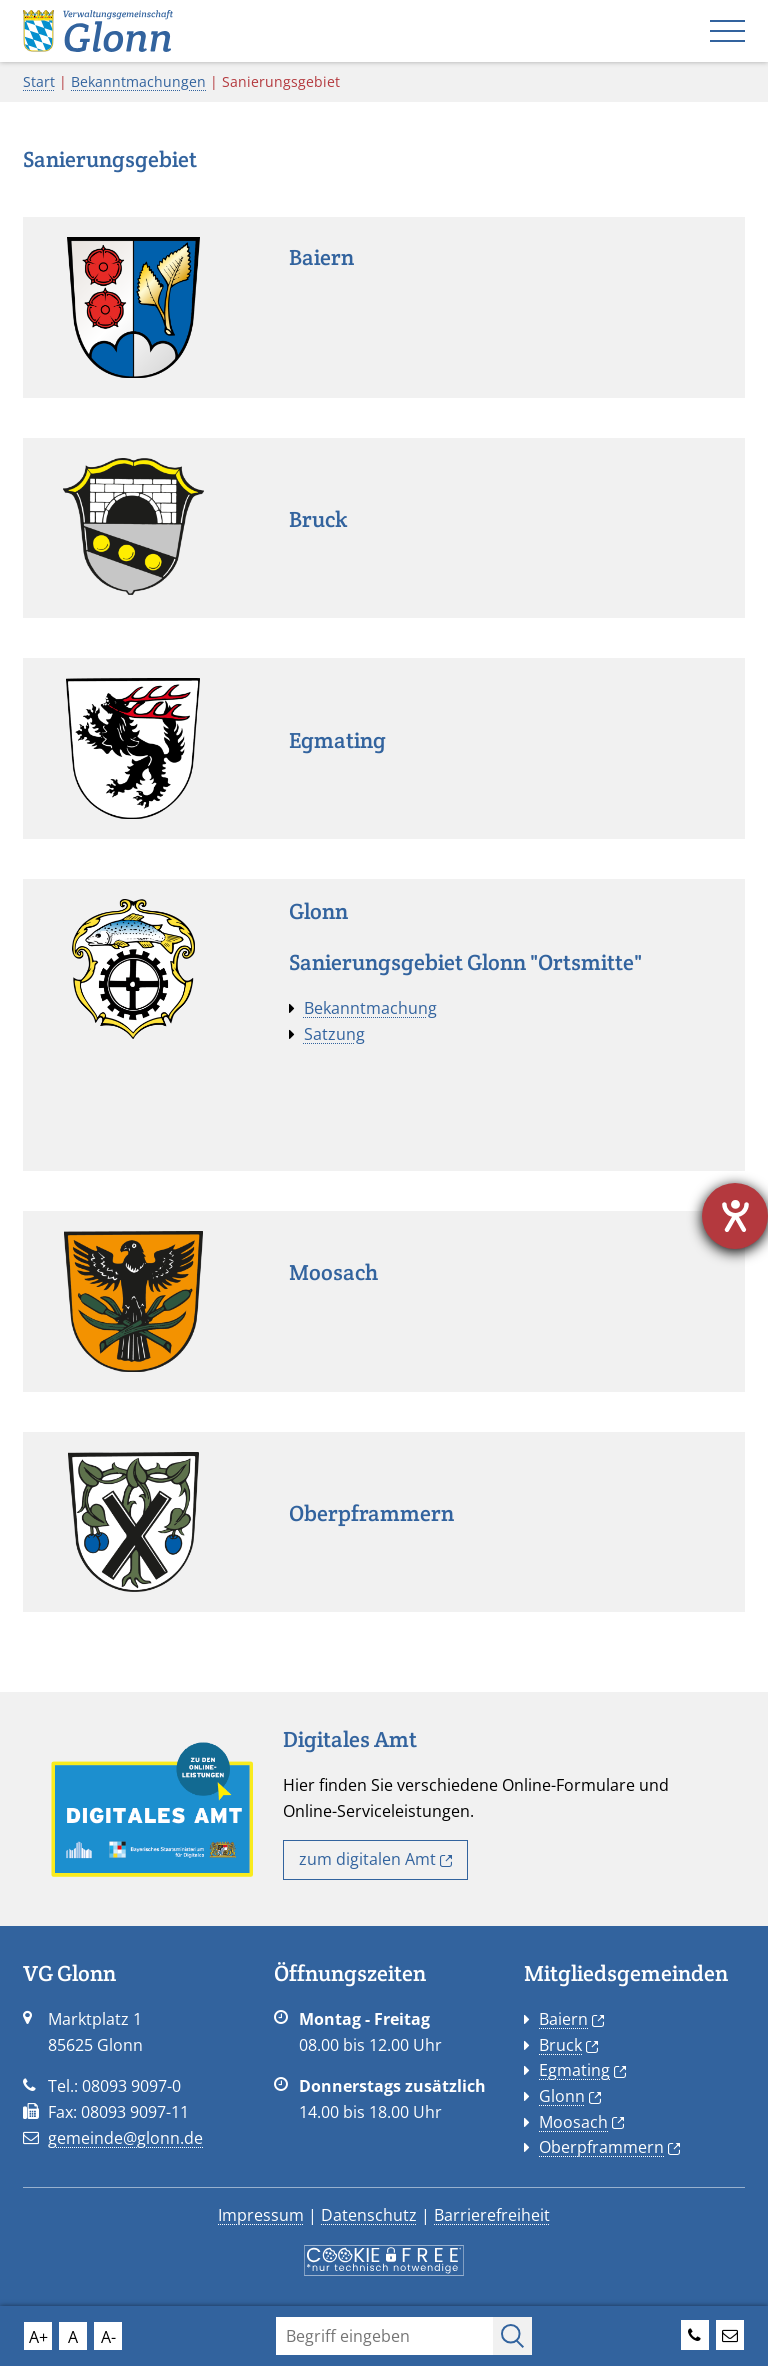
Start (39, 81)
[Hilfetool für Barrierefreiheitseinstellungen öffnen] (735, 1216)
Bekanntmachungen (138, 81)
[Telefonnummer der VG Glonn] (695, 2332)
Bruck (568, 2045)
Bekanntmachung (370, 1008)
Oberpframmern (609, 2147)
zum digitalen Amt (375, 1859)
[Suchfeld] (384, 2336)
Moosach (581, 2122)
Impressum (261, 2215)
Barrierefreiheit (492, 2215)
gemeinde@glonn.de (125, 2138)
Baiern (571, 2019)
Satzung (334, 1034)
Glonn (570, 2096)
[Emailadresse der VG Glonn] (730, 2332)
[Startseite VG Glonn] (98, 29)
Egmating (582, 2070)
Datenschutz (369, 2215)
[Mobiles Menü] (727, 31)
